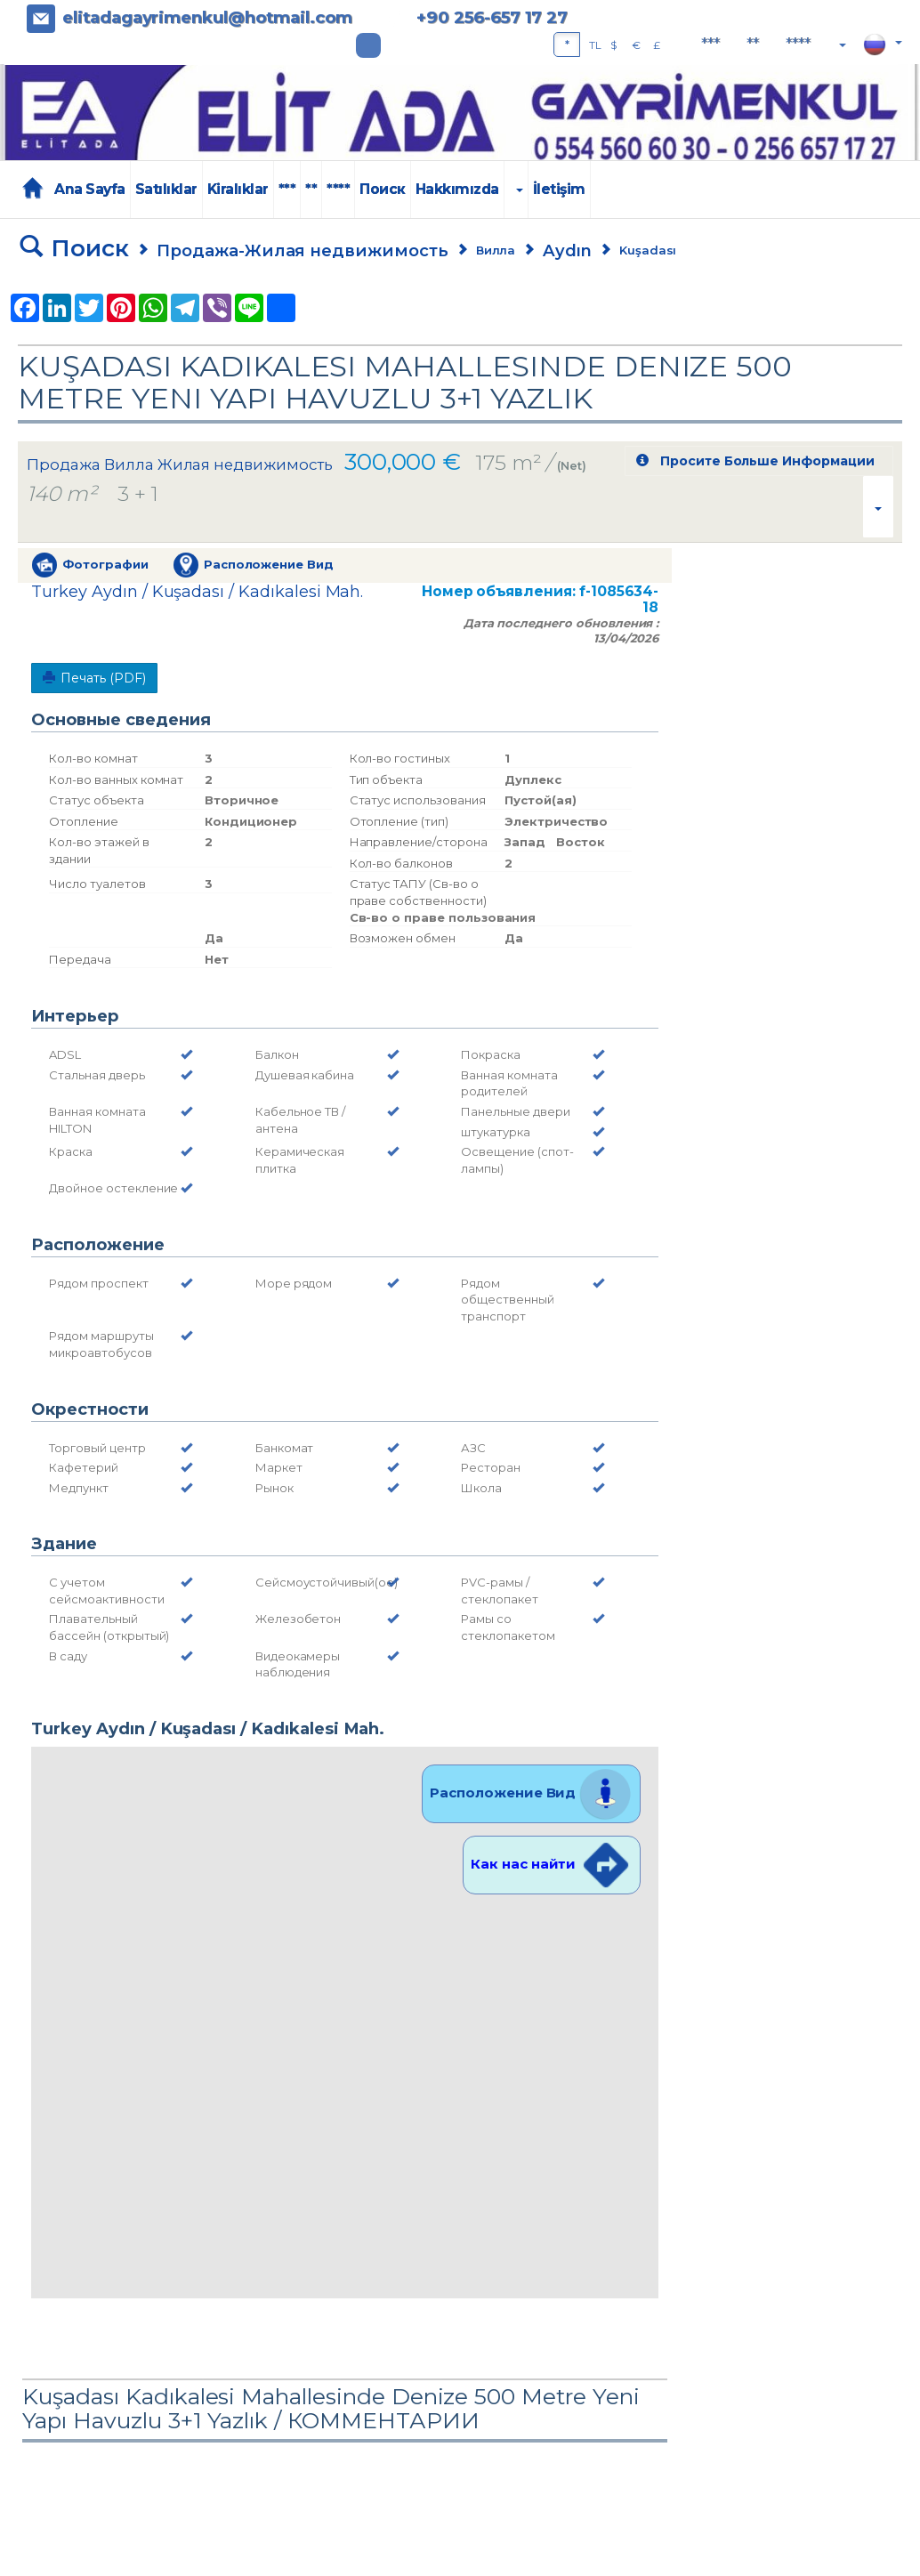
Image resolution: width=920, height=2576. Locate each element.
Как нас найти (552, 1863)
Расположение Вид (531, 1792)
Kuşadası (648, 250)
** (752, 44)
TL (595, 45)
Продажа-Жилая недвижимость (302, 250)
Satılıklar (166, 189)
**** (798, 44)
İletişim (559, 189)
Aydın (567, 250)
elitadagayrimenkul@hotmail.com (207, 17)
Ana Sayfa (89, 189)
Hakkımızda (457, 189)
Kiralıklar (238, 189)
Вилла (496, 250)
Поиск (382, 189)
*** (710, 44)
